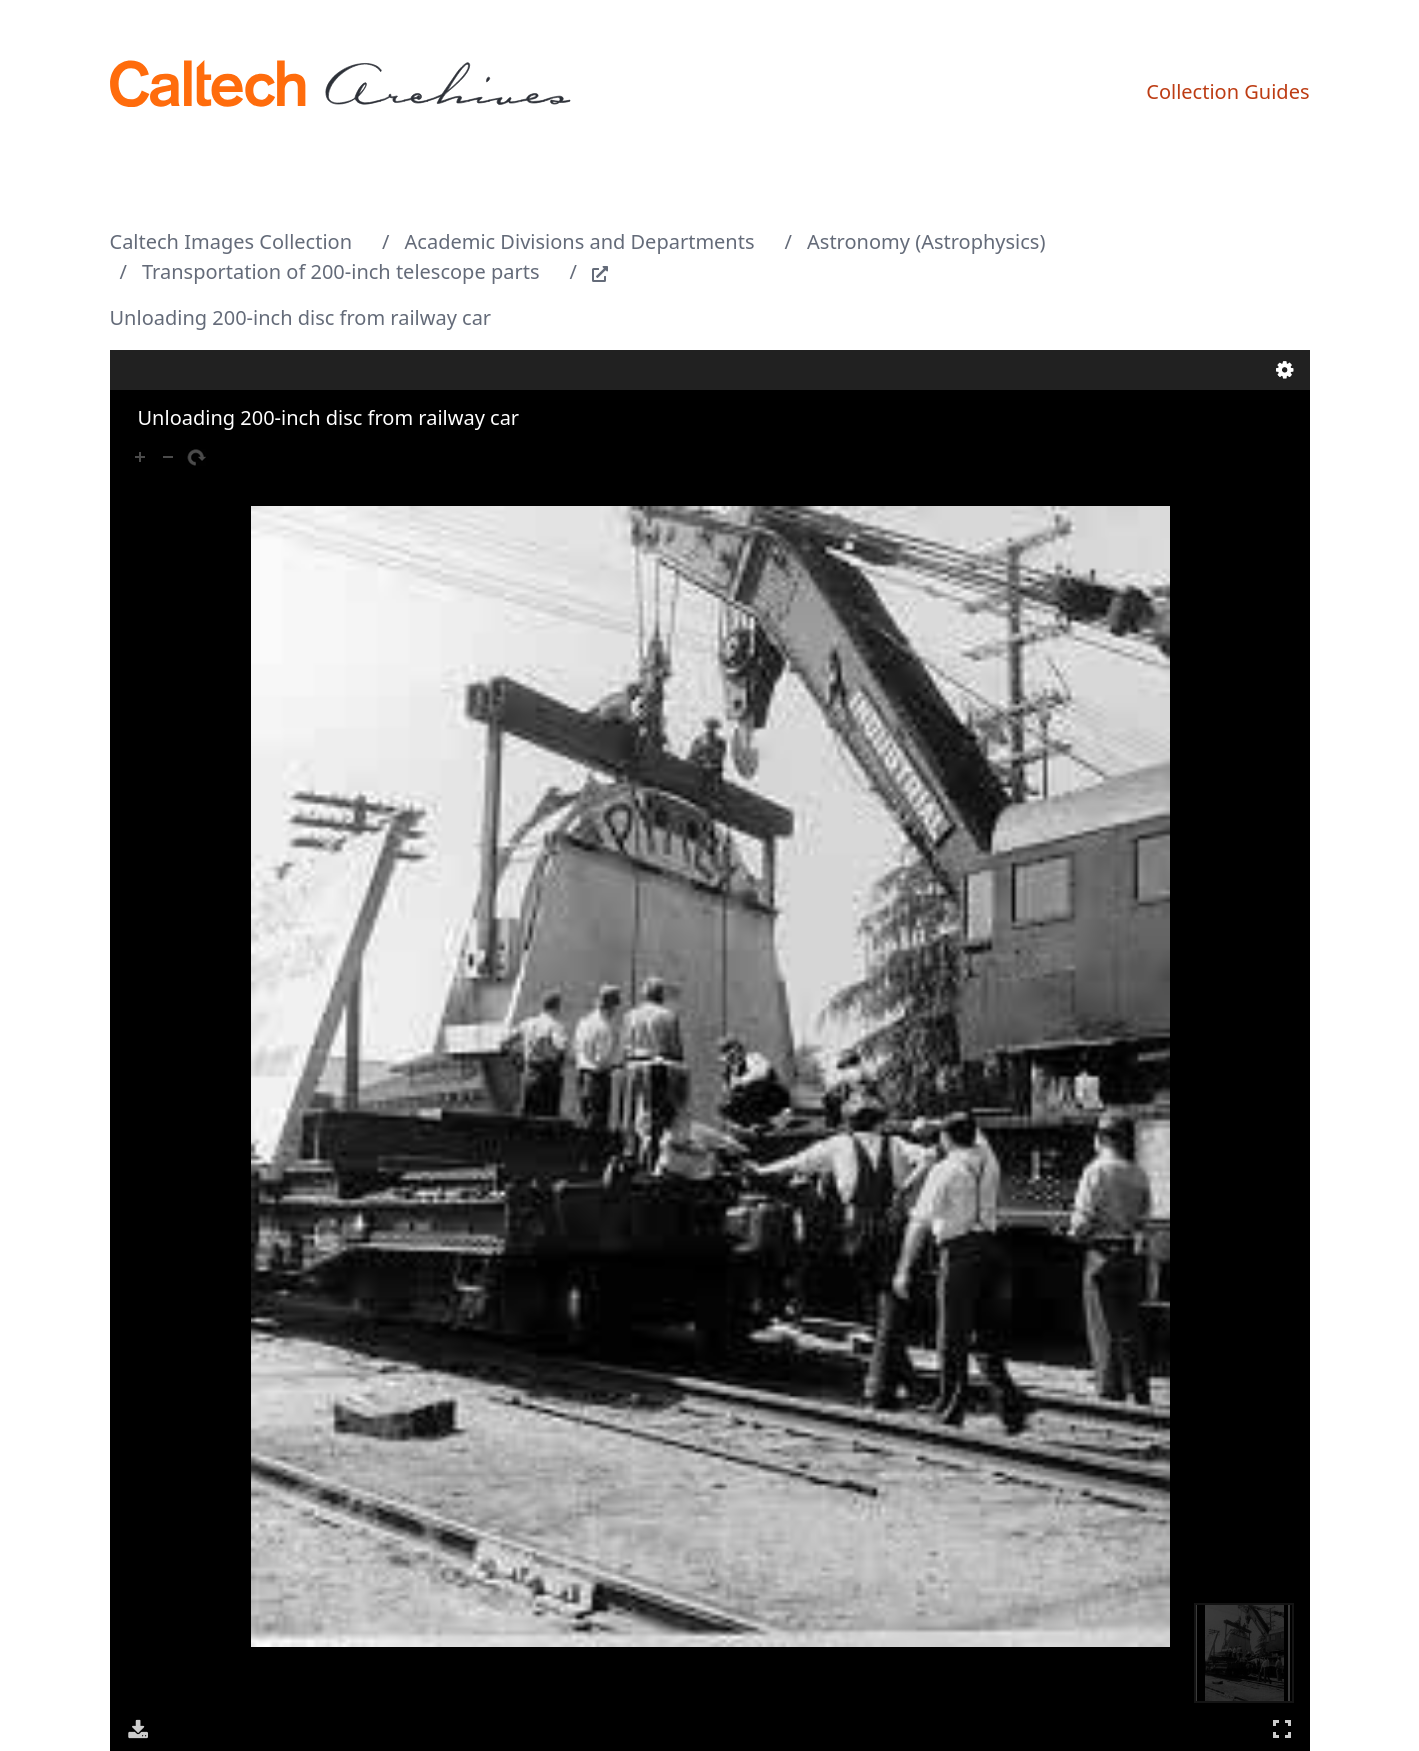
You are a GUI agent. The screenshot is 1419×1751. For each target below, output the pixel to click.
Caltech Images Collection (231, 241)
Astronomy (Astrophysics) (926, 241)
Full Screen (1282, 1728)
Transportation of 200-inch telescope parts (340, 271)
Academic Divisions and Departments (580, 241)
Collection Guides (1227, 91)
